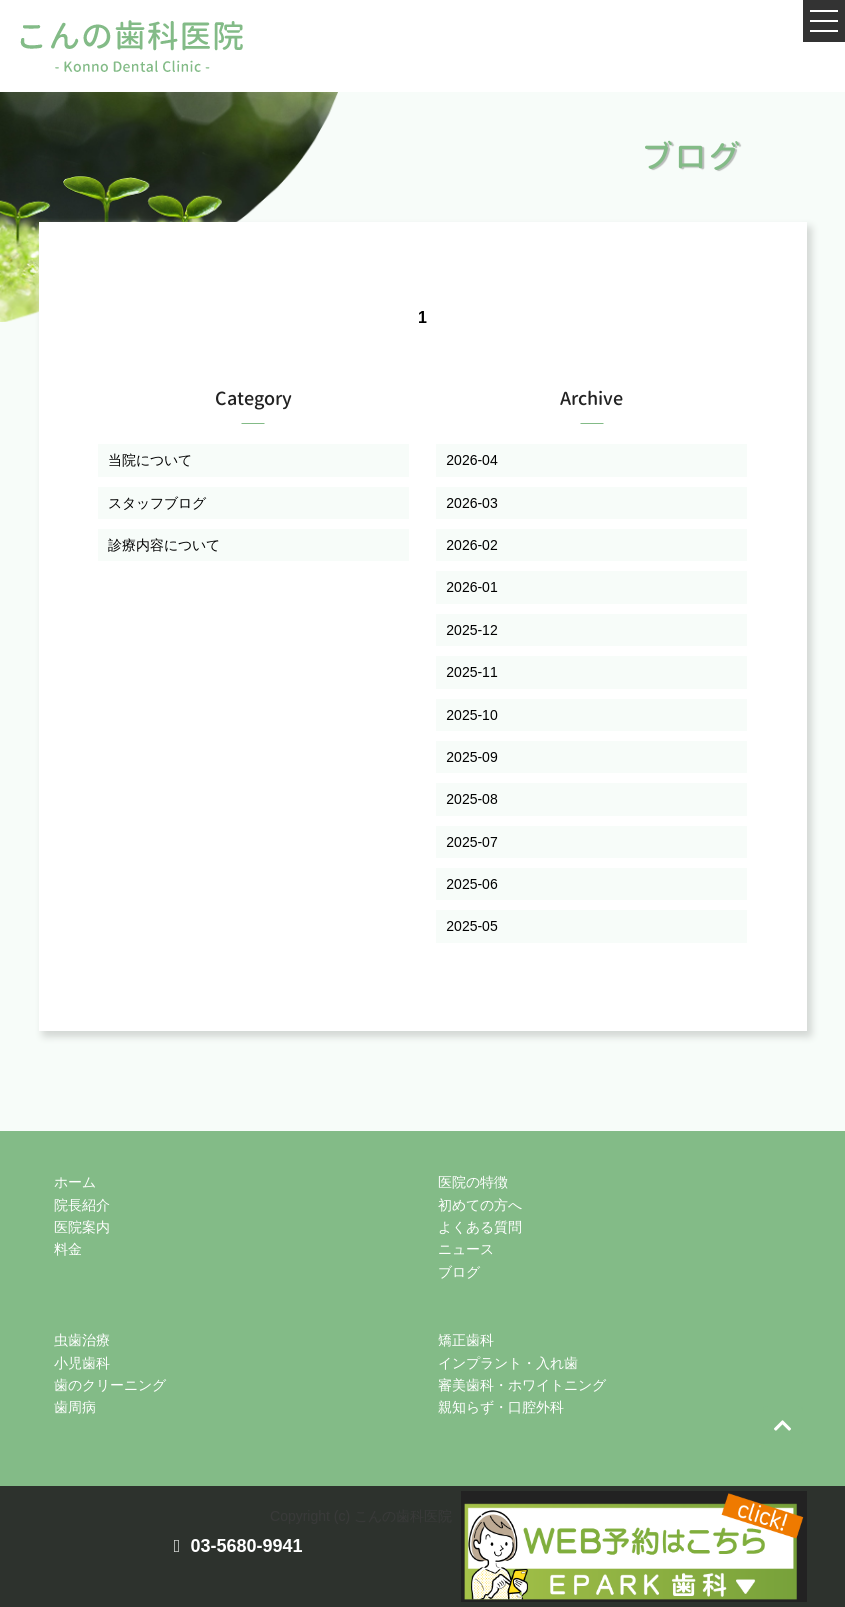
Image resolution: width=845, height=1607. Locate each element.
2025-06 (471, 884)
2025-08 (471, 799)
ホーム (75, 1182)
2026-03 (471, 503)
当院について (150, 460)
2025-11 (471, 672)
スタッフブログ (157, 503)
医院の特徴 (473, 1182)
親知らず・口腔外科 (501, 1407)
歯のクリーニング (110, 1385)
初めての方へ (480, 1205)
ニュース (466, 1249)
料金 (68, 1249)
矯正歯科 (466, 1340)
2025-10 (471, 715)
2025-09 (471, 757)
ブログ (459, 1272)
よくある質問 (480, 1227)
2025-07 (471, 842)
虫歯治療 (82, 1340)
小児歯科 (82, 1363)
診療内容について (164, 545)
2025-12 (471, 630)
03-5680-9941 (246, 1546)
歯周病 (75, 1407)
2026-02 (471, 545)
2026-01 (471, 587)
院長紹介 (82, 1205)
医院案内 (82, 1227)
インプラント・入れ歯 (508, 1363)
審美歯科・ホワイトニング (522, 1385)
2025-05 (471, 926)
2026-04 (471, 460)
